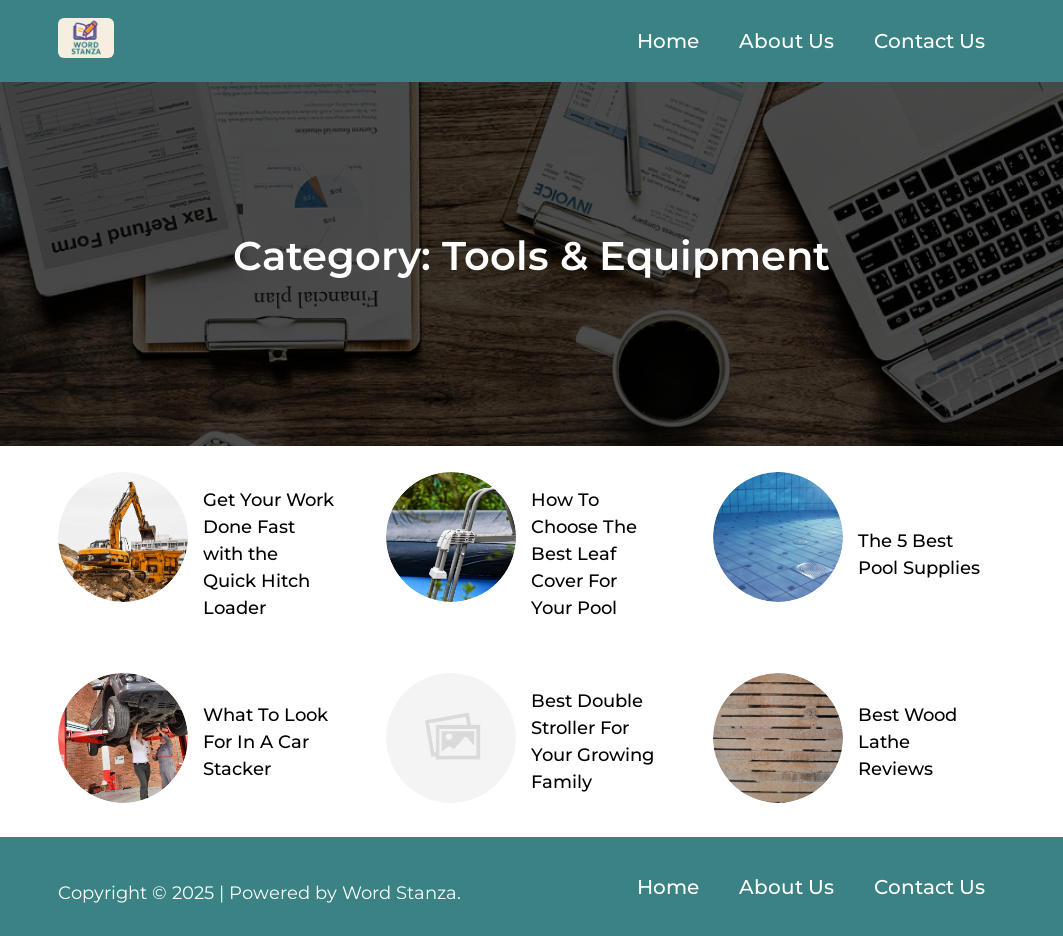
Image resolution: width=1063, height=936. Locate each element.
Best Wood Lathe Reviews (907, 742)
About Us (786, 41)
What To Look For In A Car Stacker (265, 742)
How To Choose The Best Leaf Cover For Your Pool (584, 554)
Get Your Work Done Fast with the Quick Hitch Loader (268, 554)
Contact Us (929, 41)
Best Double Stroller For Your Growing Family (592, 741)
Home (668, 41)
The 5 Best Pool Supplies (919, 554)
